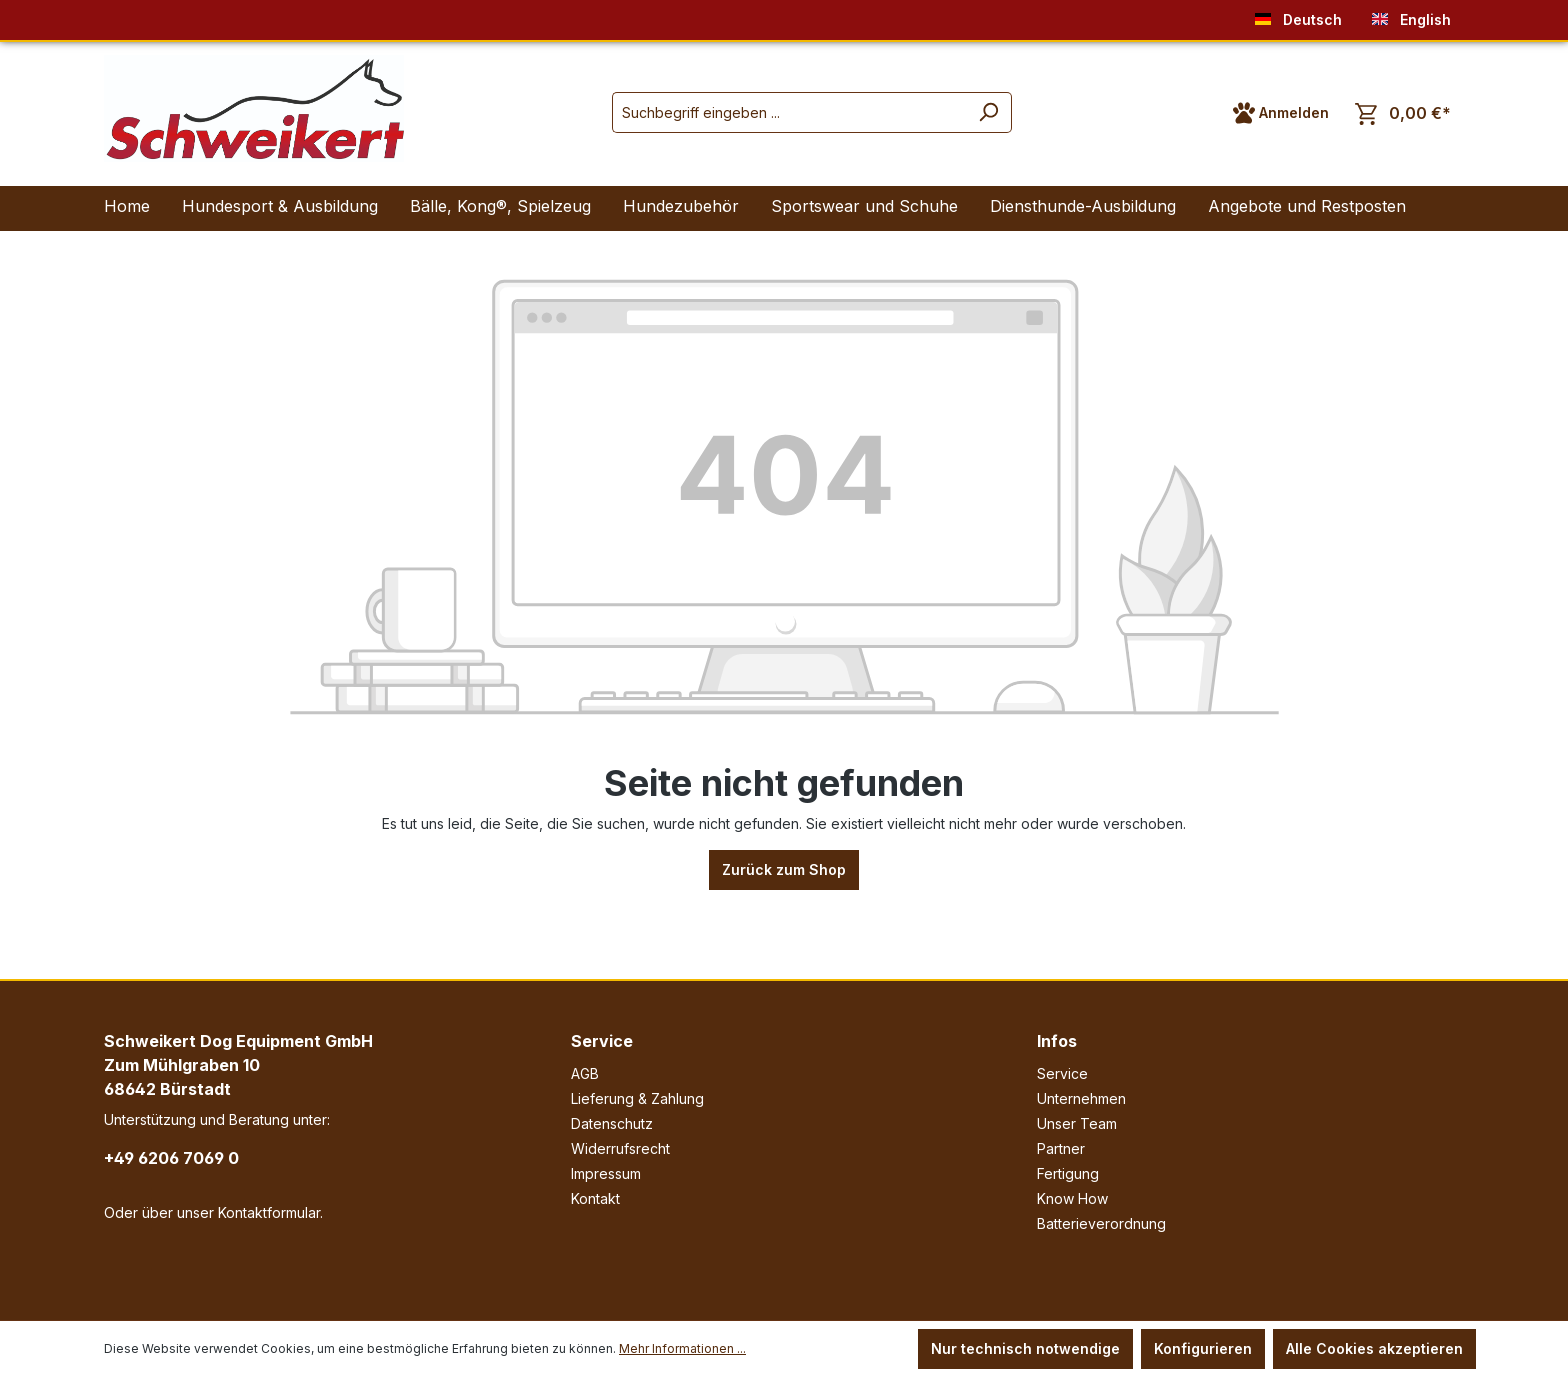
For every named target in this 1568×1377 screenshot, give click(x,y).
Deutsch (1298, 15)
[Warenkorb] (1403, 113)
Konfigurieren (1203, 1348)
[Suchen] (988, 112)
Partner (1061, 1148)
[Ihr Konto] (1281, 113)
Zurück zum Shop (784, 869)
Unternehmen (1081, 1098)
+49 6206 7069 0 (171, 1158)
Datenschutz (612, 1123)
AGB (585, 1073)
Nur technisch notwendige (1025, 1348)
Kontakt (595, 1198)
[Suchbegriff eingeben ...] (789, 112)
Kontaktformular (269, 1212)
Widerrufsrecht (620, 1148)
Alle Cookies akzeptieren (1374, 1348)
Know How (1072, 1198)
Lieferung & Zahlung (637, 1098)
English (1411, 15)
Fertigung (1068, 1173)
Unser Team (1077, 1123)
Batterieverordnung (1101, 1223)
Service (602, 1041)
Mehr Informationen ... (682, 1348)
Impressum (606, 1173)
